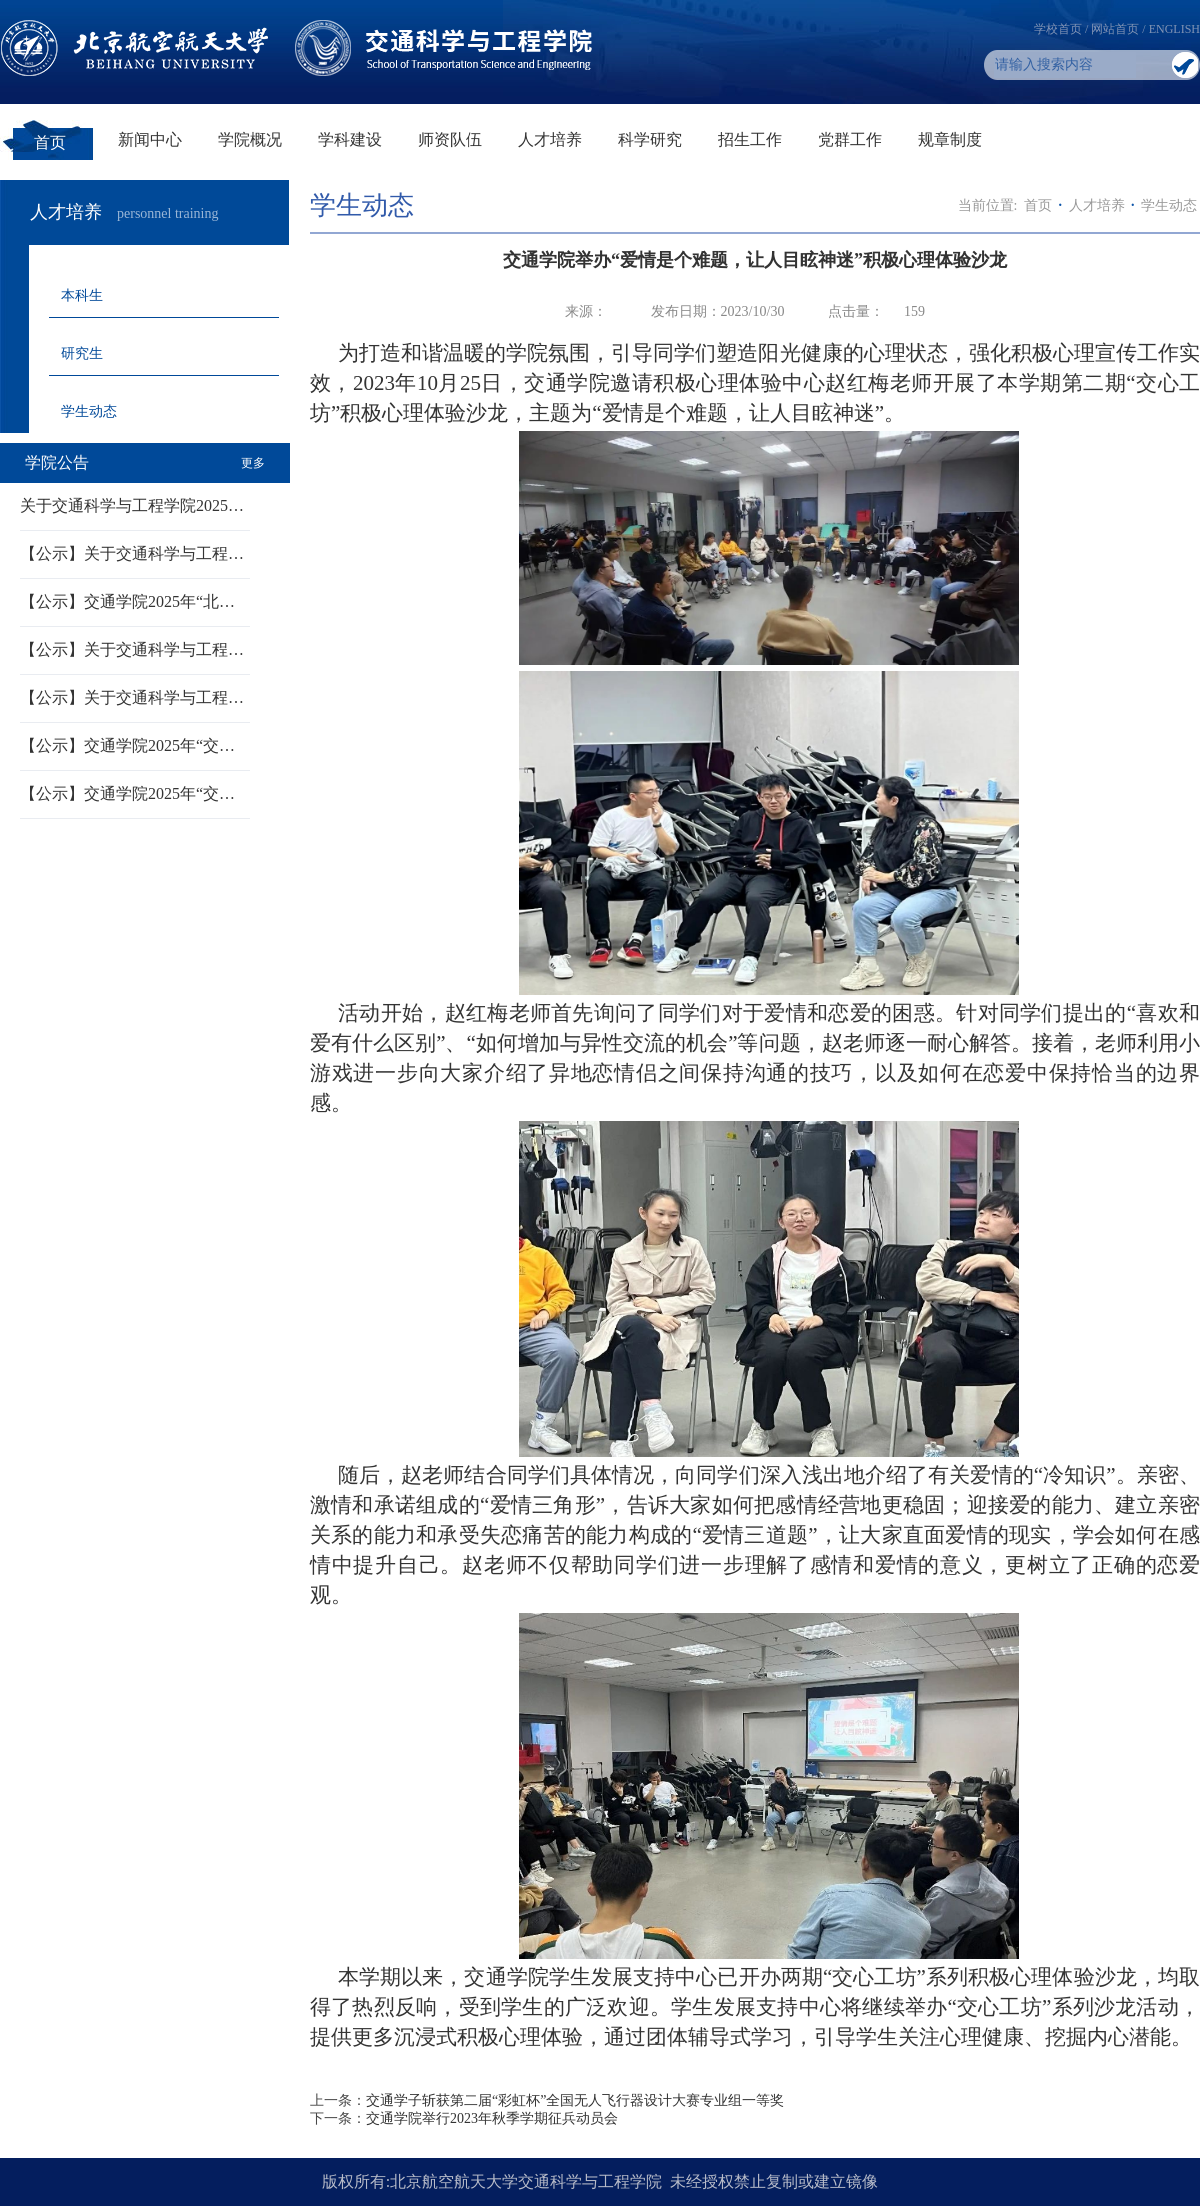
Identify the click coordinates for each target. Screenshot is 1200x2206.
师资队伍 (450, 139)
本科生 (82, 295)
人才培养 (550, 139)
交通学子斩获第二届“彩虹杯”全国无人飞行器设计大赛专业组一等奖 (575, 2100)
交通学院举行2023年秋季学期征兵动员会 (492, 2118)
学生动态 (89, 411)
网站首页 (1115, 29)
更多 (253, 463)
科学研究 (650, 139)
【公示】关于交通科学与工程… (132, 553)
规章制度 (950, 139)
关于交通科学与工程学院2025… (132, 505)
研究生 (82, 353)
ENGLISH (1174, 29)
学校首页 (1058, 29)
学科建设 (350, 139)
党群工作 (850, 139)
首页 (50, 142)
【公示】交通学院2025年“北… (127, 601)
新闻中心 (150, 139)
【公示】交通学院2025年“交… (127, 745)
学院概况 (250, 139)
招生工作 (750, 139)
